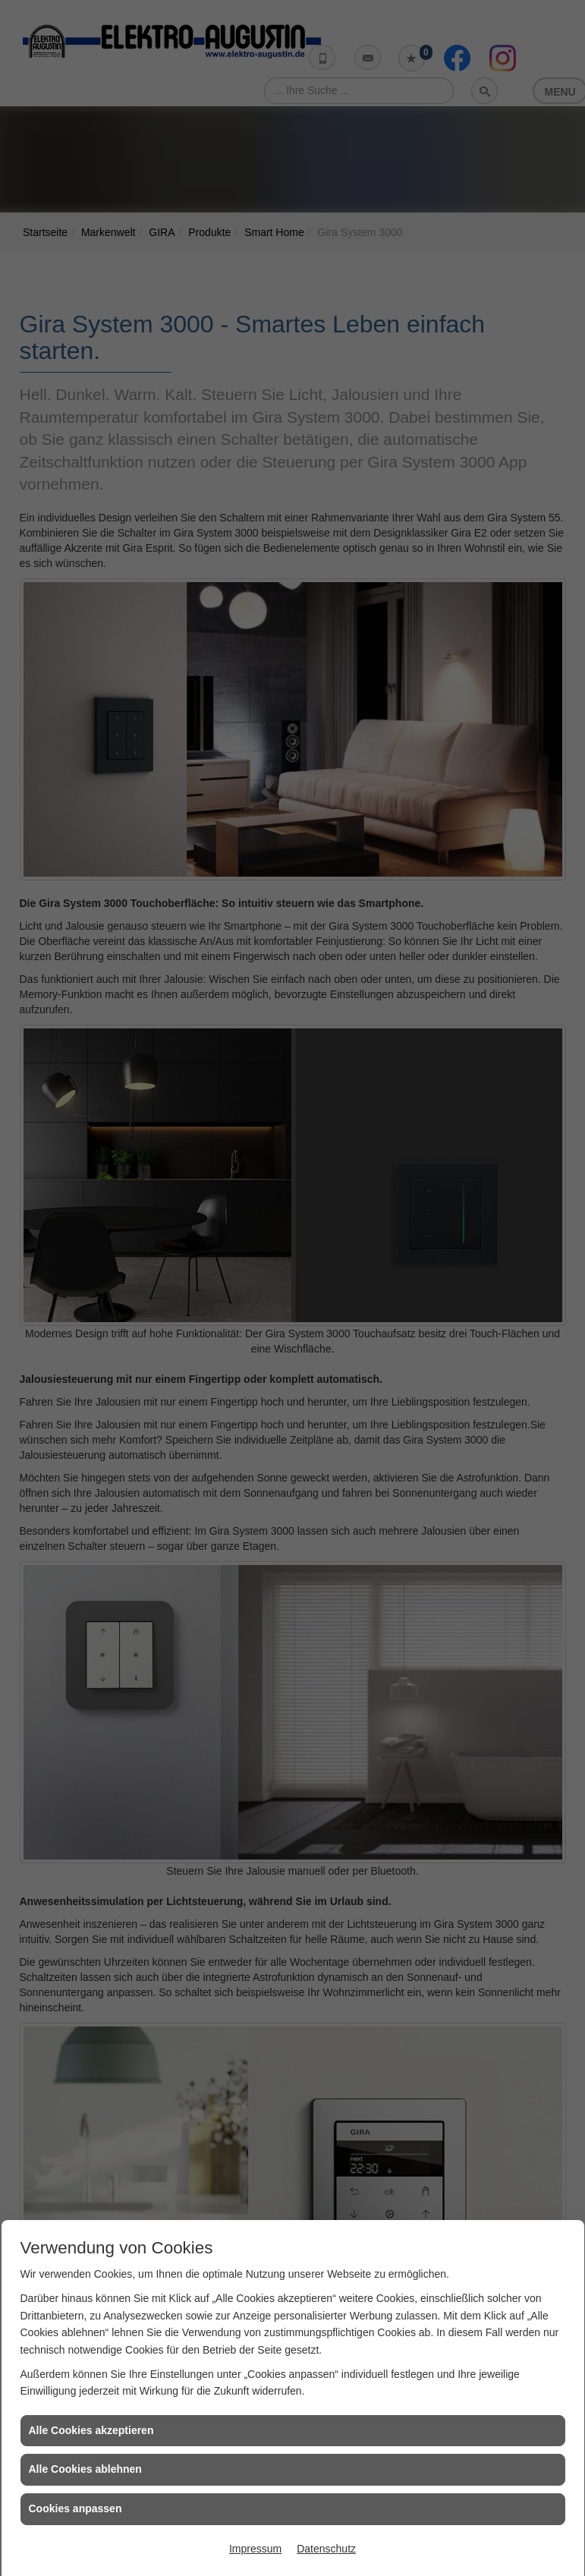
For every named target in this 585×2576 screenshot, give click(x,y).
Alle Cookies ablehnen (85, 2469)
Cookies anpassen (75, 2508)
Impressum (255, 2549)
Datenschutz (326, 2549)
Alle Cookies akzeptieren (91, 2430)
